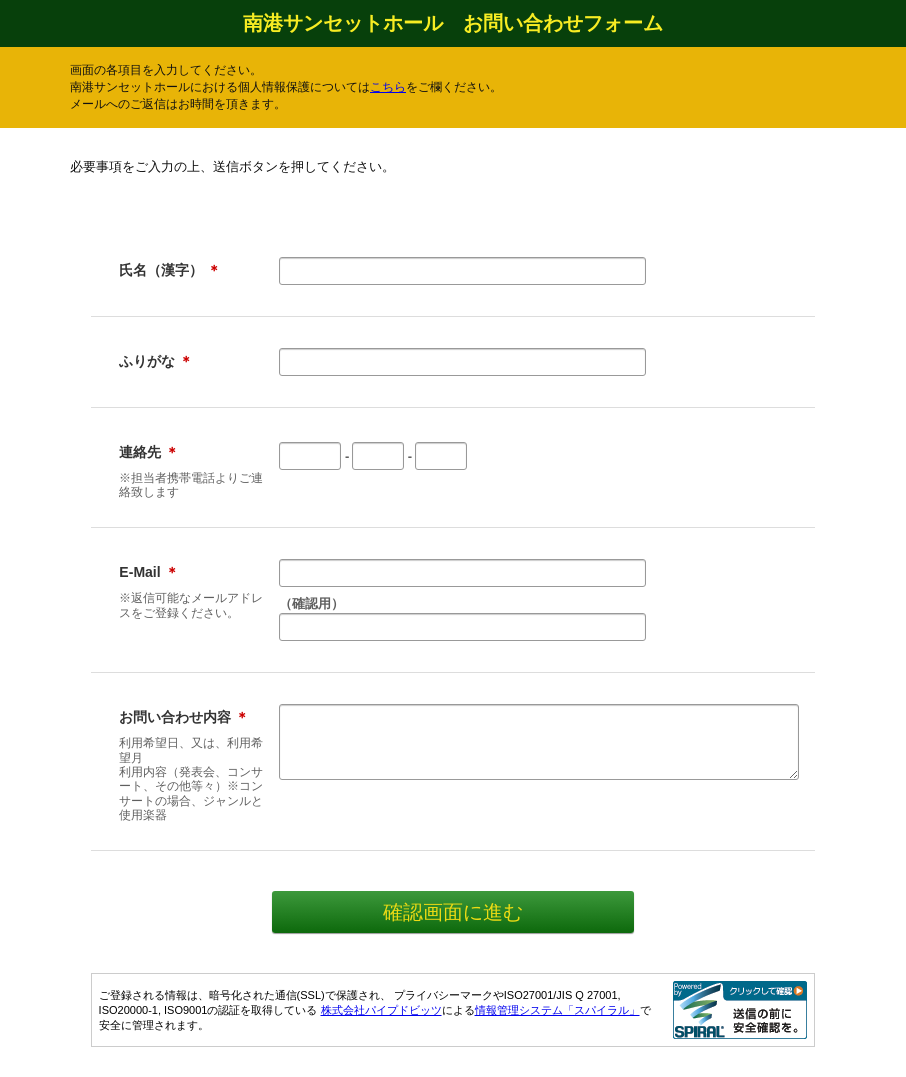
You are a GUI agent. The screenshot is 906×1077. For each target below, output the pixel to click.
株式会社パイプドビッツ (381, 1010)
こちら (388, 87)
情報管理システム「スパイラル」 (557, 1010)
